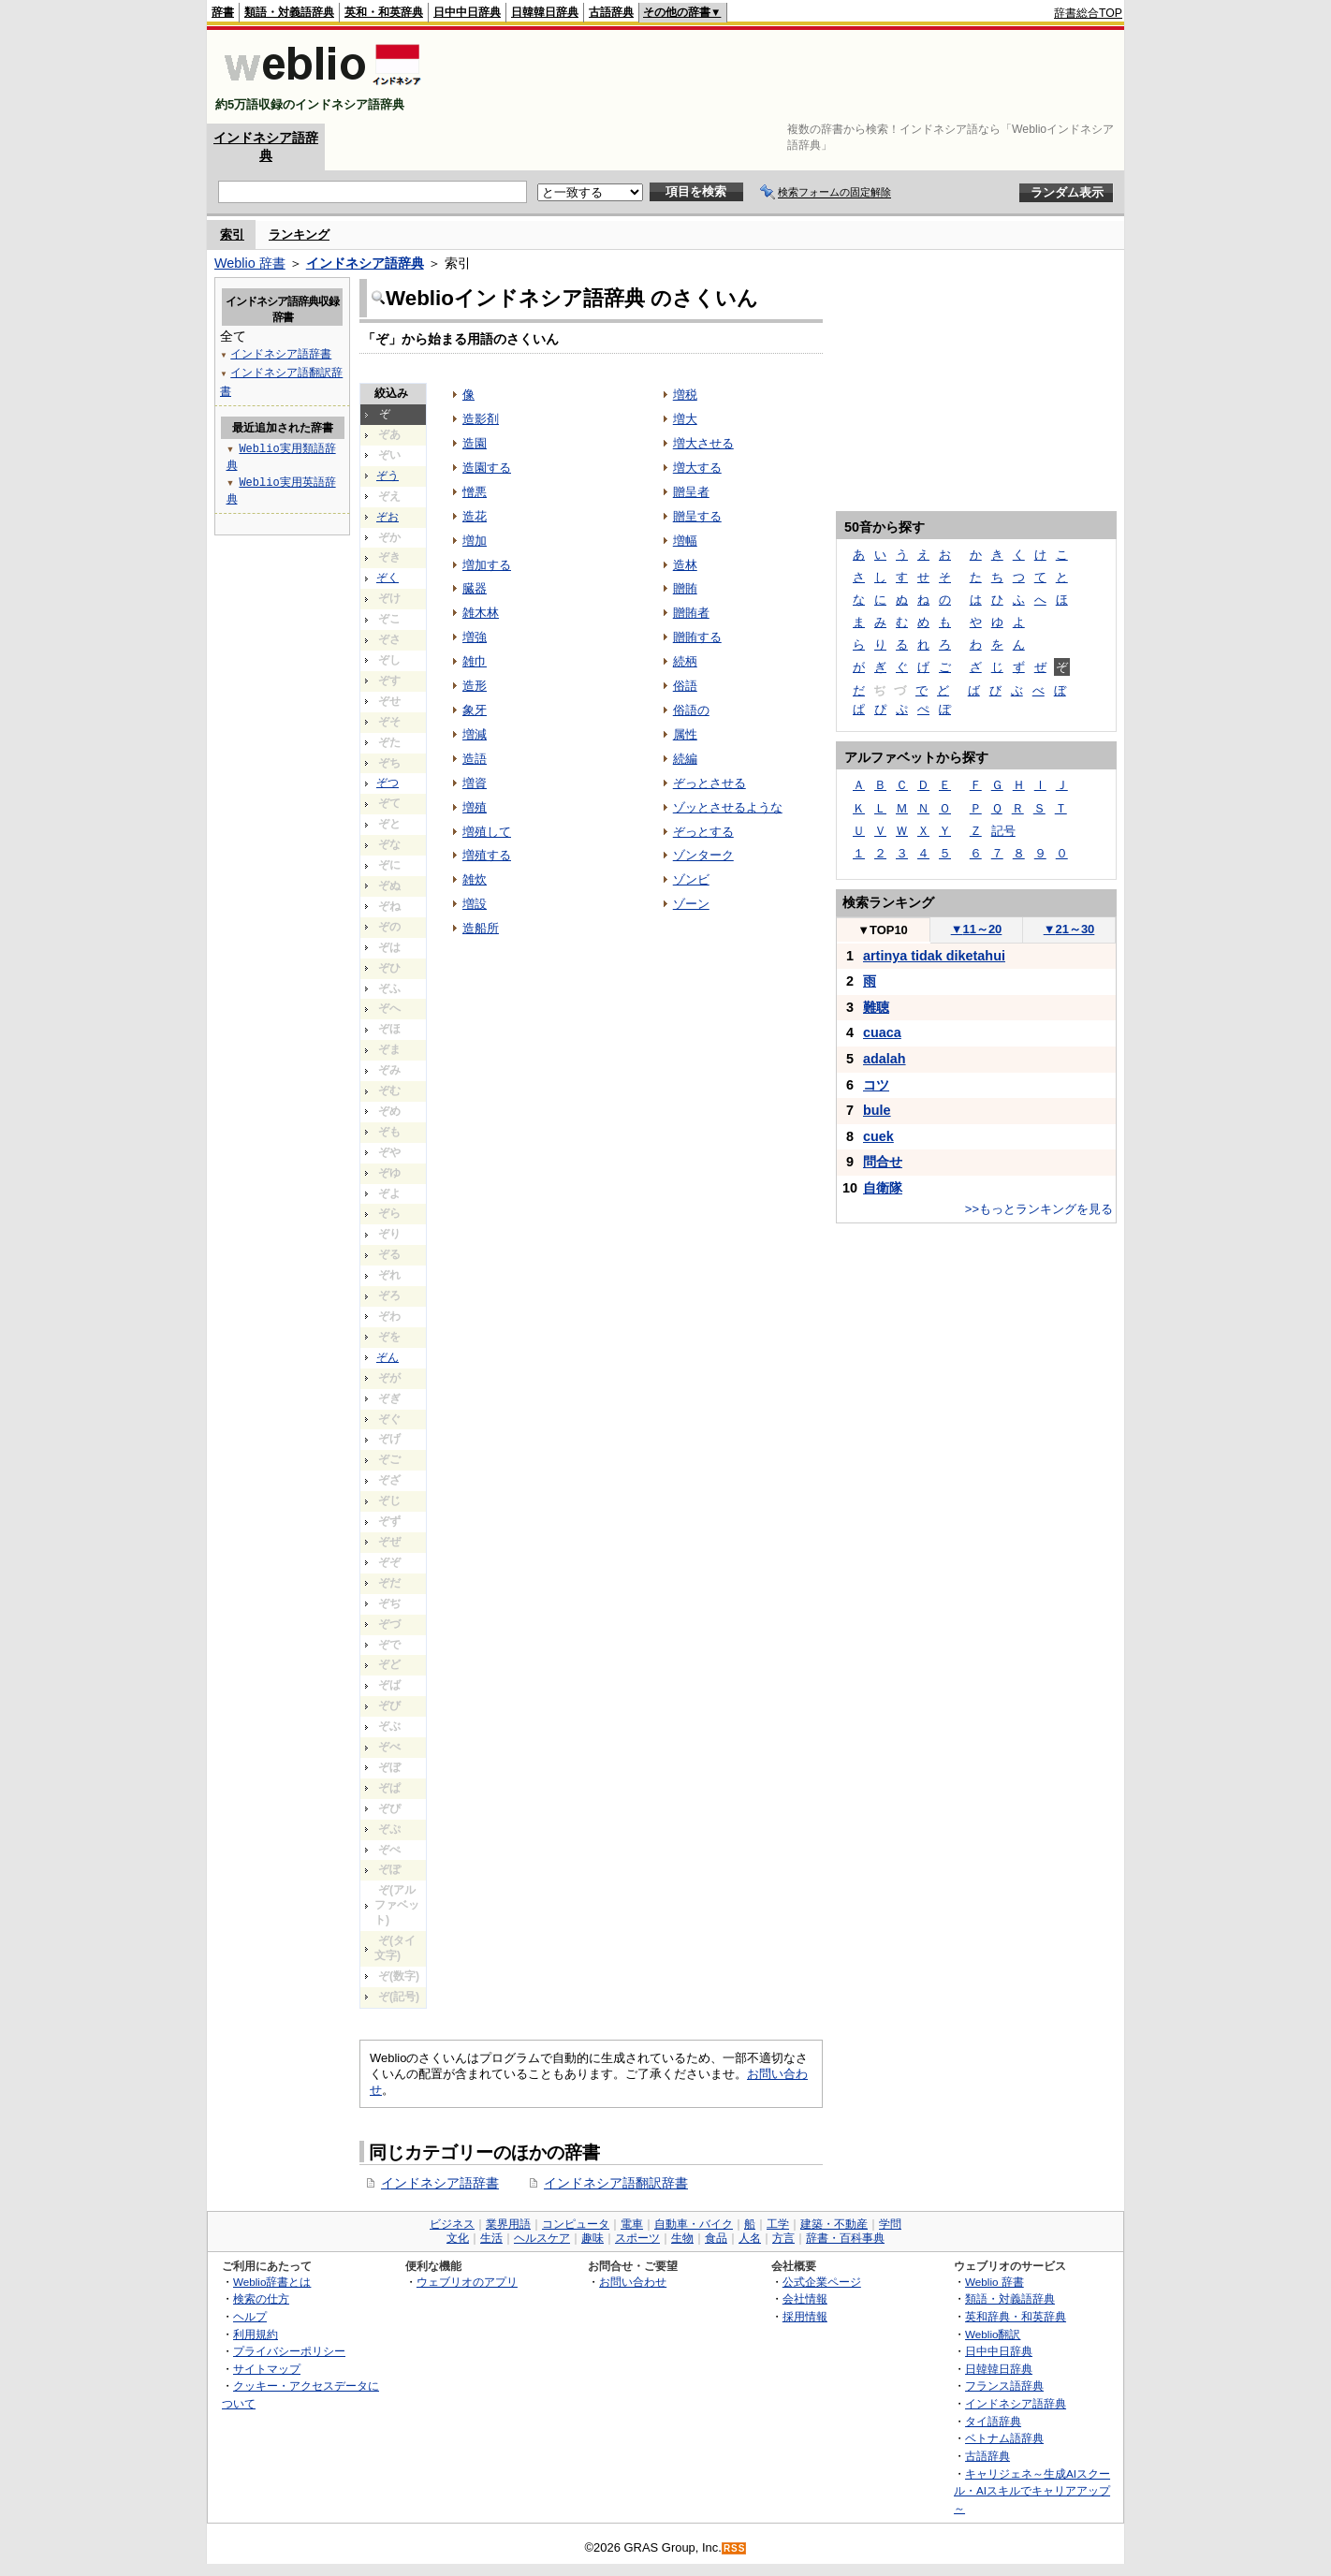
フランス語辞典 (1004, 2385)
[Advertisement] (781, 77)
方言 (783, 2238)
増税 (685, 395)
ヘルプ (250, 2316)
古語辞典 (611, 12)
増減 (474, 734)
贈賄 (685, 588)
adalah (884, 1058)
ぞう (387, 475)
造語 (474, 759)
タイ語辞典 (993, 2421)
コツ (876, 1084)
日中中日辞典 (467, 12)
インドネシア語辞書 (440, 2182)
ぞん (387, 1357)
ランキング (299, 234)
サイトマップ (266, 2369)
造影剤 (480, 419)
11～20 (976, 929)
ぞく (387, 577)
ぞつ (387, 782)
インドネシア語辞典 (365, 263)
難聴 (876, 1007)
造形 (474, 686)
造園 (474, 443)
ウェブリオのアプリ (467, 2282)
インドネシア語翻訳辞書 (616, 2182)
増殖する (486, 855)
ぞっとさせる (709, 783)
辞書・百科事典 (845, 2238)
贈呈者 (691, 492)
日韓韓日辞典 (544, 12)
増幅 (685, 541)
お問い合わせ (632, 2282)
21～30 (1069, 929)
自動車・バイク (693, 2224)
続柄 (685, 661)
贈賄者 (691, 613)
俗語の (691, 710)
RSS (735, 2548)
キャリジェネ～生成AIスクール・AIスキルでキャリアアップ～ (1032, 2490)
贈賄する (697, 637)
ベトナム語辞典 (1004, 2438)
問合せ (882, 1161)
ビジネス (452, 2224)
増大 (685, 419)
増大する (697, 468)
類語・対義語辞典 (289, 12)
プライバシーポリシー (289, 2351)
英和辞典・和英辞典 (1015, 2316)
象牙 (474, 710)
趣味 (592, 2238)
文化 (457, 2238)
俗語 (685, 686)
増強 (474, 637)
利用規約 (255, 2334)
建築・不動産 (834, 2224)
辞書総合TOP (1088, 13)
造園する (486, 468)
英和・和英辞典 (383, 12)
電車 (632, 2224)
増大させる (703, 443)
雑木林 (480, 613)
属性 (685, 734)
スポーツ (637, 2238)
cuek (878, 1136)
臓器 (474, 588)
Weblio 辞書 (249, 263)
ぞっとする (703, 832)
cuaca (882, 1032)
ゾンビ (691, 879)
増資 (474, 783)
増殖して (486, 832)
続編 (685, 759)
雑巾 (474, 661)
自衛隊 (882, 1187)
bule (877, 1110)
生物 (682, 2238)
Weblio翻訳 (992, 2334)
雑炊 (474, 879)
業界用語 (508, 2224)
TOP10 (882, 930)
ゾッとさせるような (728, 807)
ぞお (387, 516)
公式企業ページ (822, 2282)
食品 (716, 2238)
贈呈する (697, 516)
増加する (486, 565)
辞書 (223, 12)
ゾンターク (703, 855)
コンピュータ (575, 2224)
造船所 (480, 928)
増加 (474, 541)
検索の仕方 (261, 2298)
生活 (491, 2238)
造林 (685, 565)
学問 (890, 2224)
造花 (474, 516)
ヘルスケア (542, 2238)
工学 (778, 2224)
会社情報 (805, 2298)
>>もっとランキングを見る (1039, 1209)
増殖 (474, 807)
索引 (232, 234)
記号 (1003, 831)
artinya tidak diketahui (934, 955)
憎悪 (474, 492)
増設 (474, 904)
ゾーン (691, 904)
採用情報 (805, 2316)
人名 (750, 2238)
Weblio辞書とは (272, 2282)
